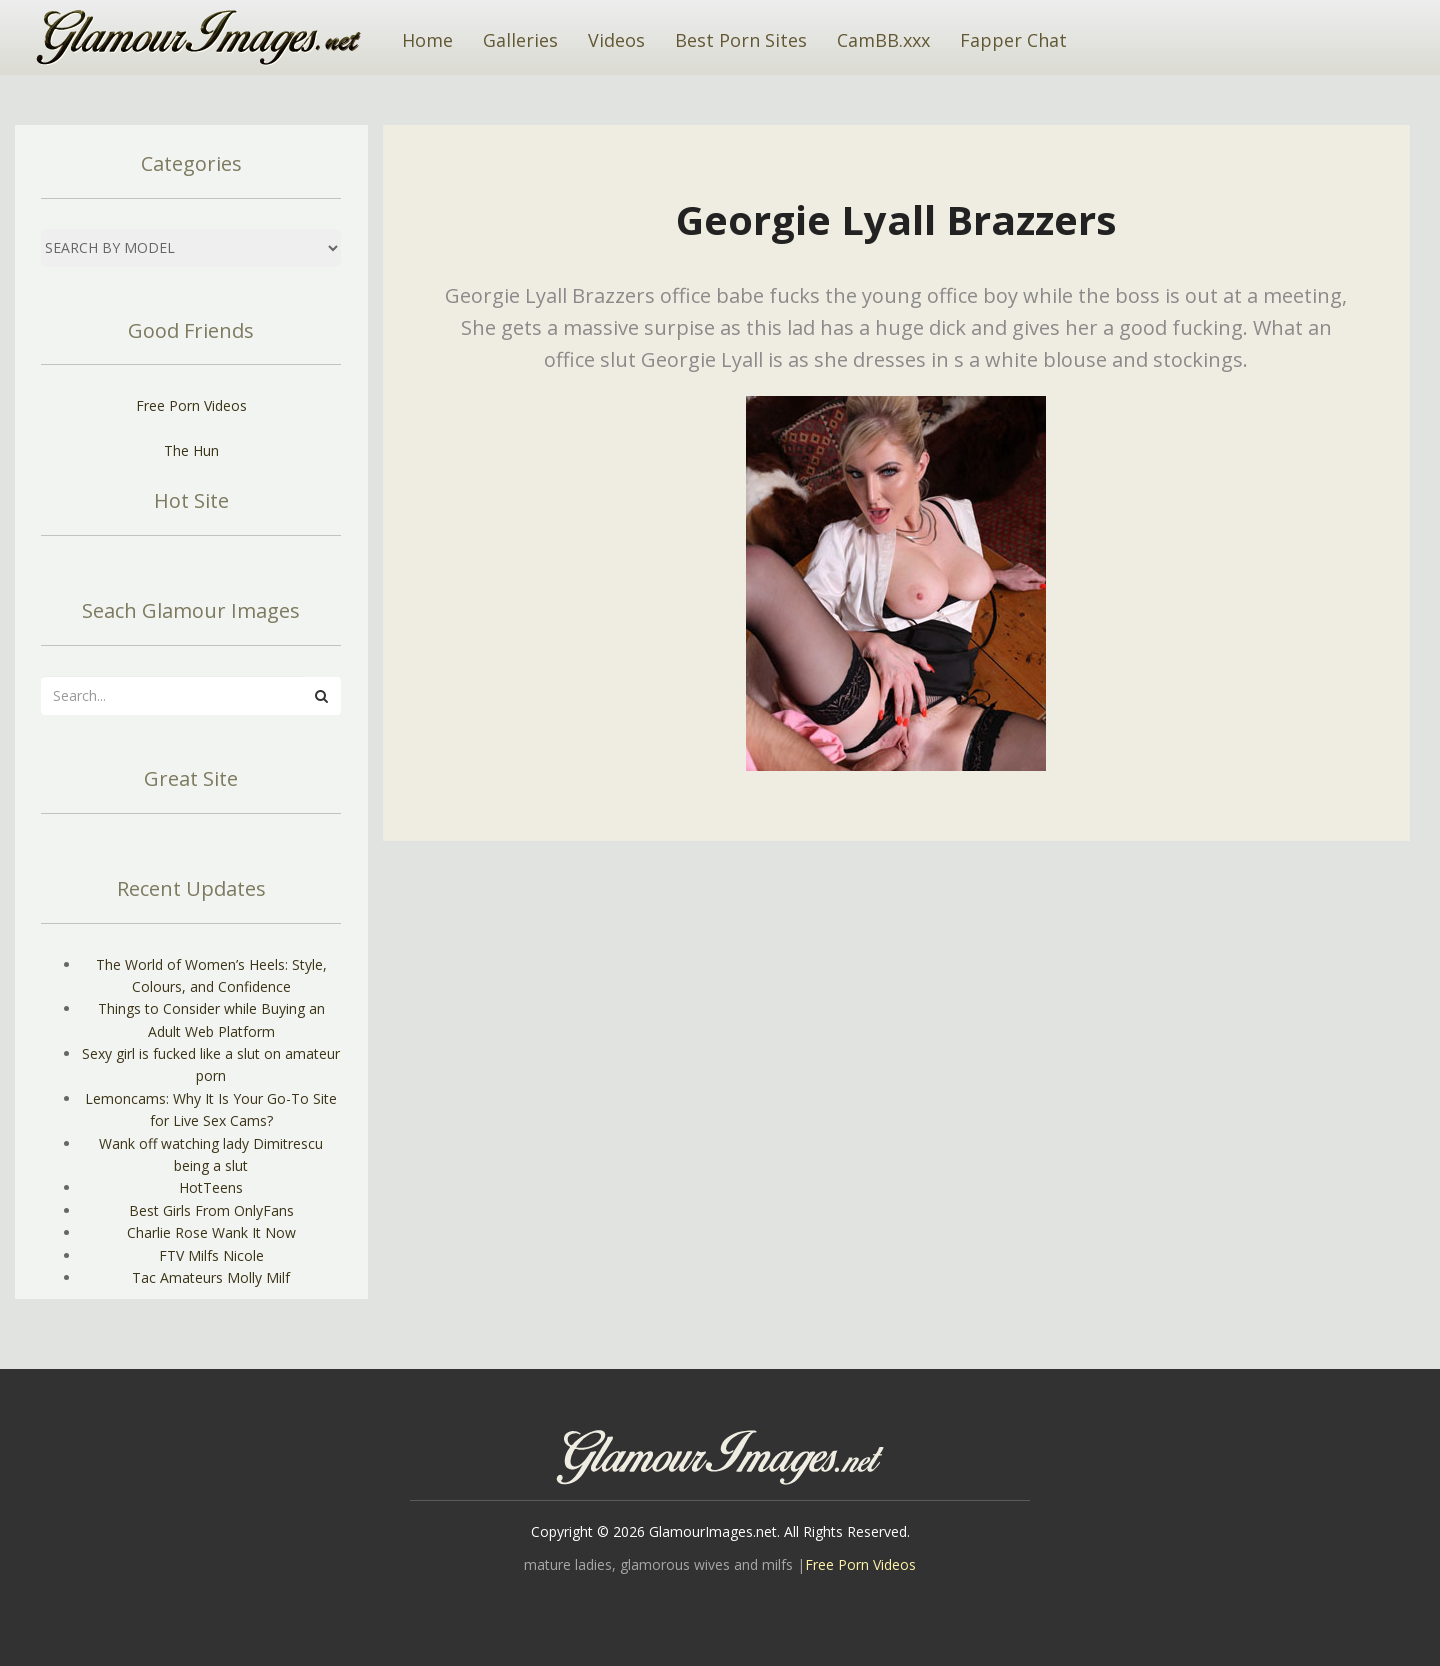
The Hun (191, 450)
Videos (616, 40)
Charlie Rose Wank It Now (211, 1232)
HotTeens (211, 1187)
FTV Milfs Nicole (211, 1255)
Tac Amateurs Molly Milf (211, 1277)
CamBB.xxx (883, 40)
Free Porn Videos (191, 405)
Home (427, 40)
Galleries (520, 40)
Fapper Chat (1013, 40)
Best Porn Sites (741, 40)
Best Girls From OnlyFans (211, 1210)
